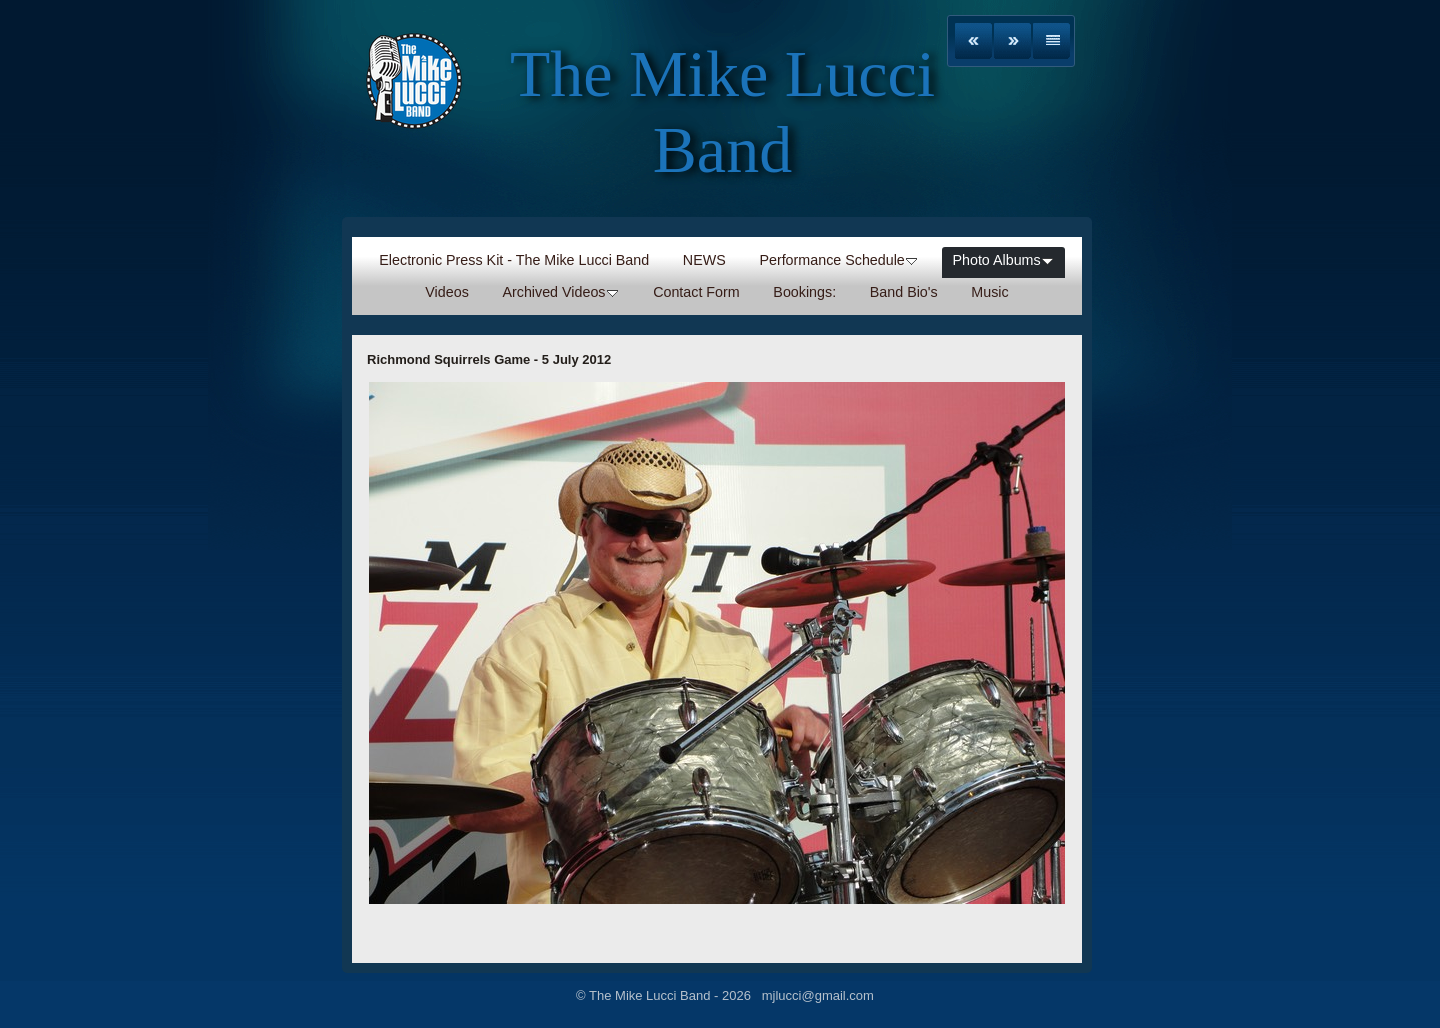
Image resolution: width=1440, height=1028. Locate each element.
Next (1012, 41)
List (1051, 41)
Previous (973, 41)
